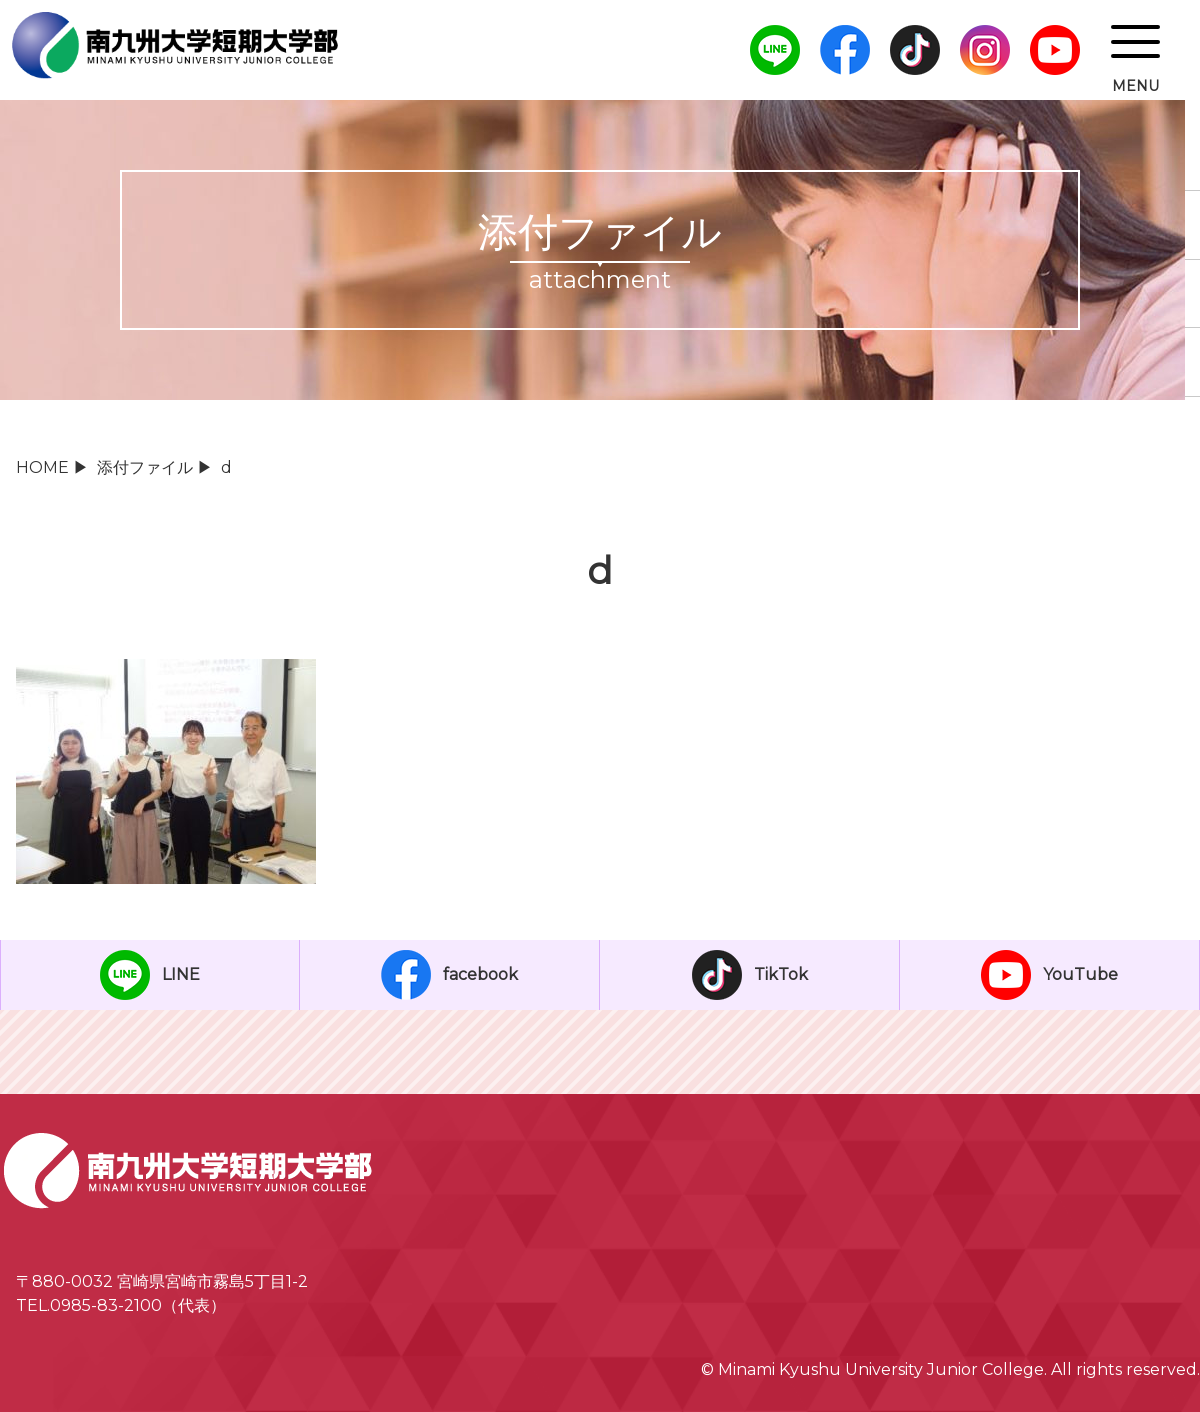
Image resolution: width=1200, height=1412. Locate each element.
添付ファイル (145, 467)
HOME (42, 467)
